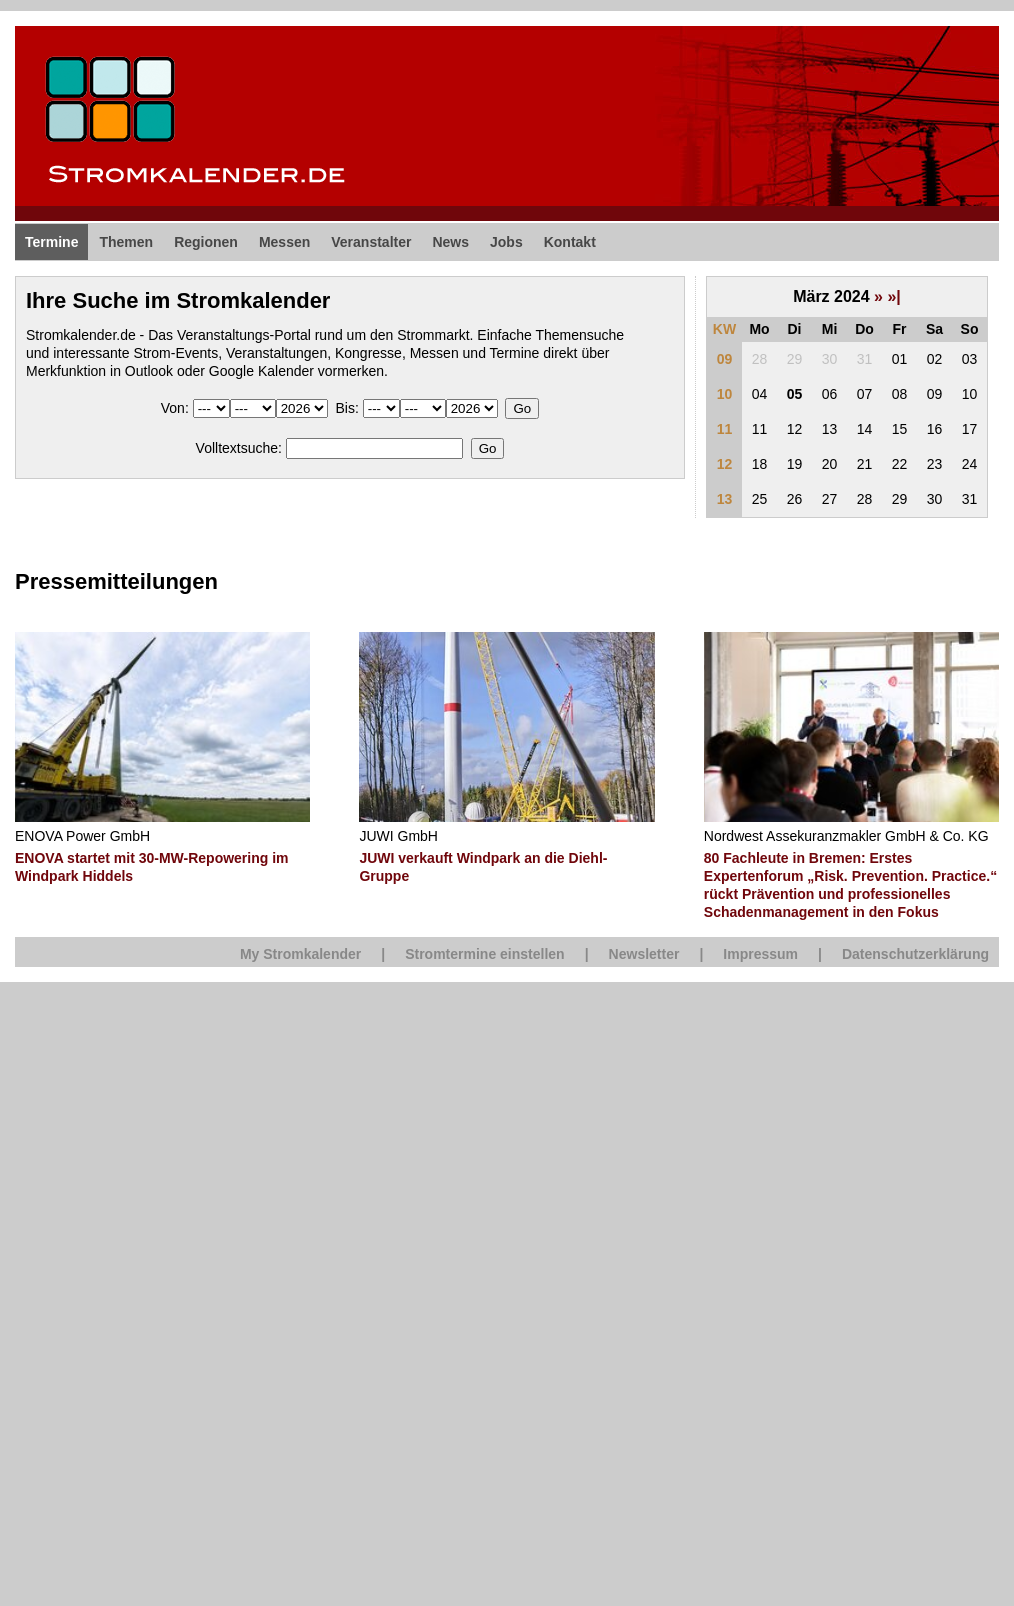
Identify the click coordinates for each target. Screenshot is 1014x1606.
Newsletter (644, 954)
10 (725, 394)
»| (893, 296)
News (450, 242)
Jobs (506, 242)
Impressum (760, 954)
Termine (51, 242)
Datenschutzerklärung (915, 954)
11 (725, 429)
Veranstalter (371, 242)
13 (725, 499)
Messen (284, 242)
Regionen (206, 242)
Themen (126, 242)
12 (725, 464)
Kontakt (570, 242)
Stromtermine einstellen (485, 954)
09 (725, 359)
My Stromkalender (300, 954)
